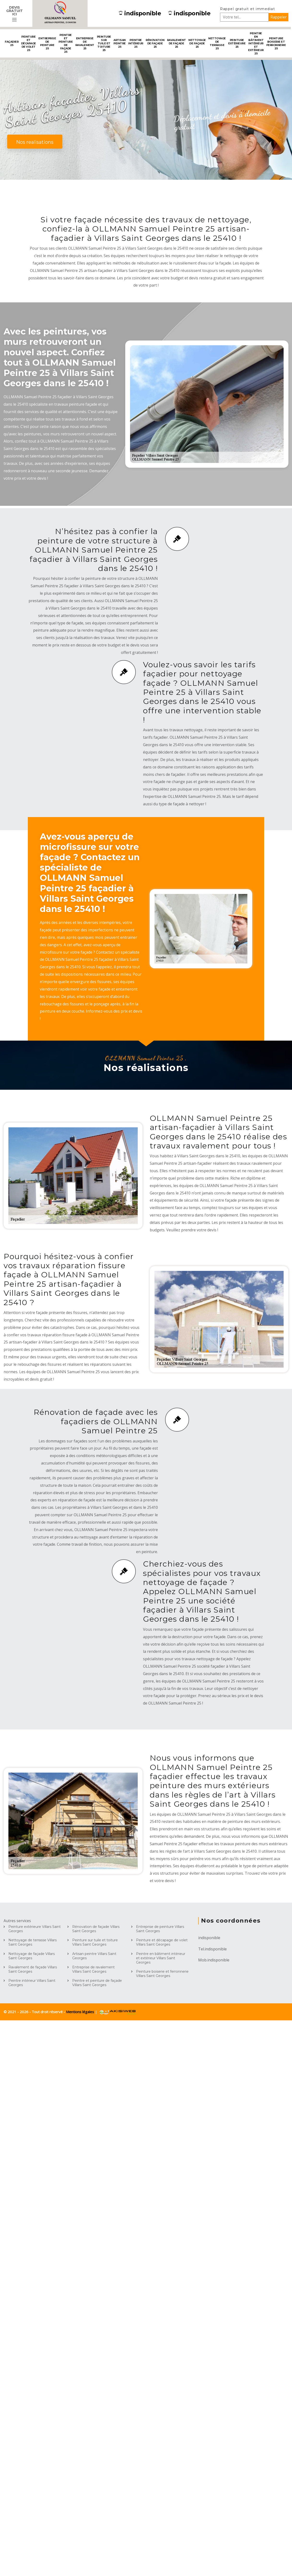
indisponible (140, 13)
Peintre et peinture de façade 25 (66, 43)
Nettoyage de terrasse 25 (217, 43)
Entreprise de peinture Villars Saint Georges (160, 1929)
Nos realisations (35, 142)
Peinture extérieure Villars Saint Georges (34, 1929)
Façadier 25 (11, 43)
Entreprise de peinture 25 (47, 43)
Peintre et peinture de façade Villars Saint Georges (97, 1982)
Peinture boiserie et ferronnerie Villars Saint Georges (162, 1973)
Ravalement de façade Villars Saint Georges (32, 1969)
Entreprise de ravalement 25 (84, 43)
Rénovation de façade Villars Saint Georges (95, 1929)
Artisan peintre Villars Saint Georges (94, 1956)
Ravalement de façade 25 (176, 43)
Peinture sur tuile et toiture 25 (104, 43)
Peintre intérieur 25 (135, 43)
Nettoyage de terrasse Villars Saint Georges (32, 1942)
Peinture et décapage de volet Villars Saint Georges (162, 1942)
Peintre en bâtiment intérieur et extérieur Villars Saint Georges (160, 1958)
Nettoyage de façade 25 (197, 43)
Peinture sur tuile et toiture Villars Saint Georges (95, 1942)
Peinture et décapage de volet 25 (28, 43)
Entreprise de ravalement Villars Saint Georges (93, 1969)
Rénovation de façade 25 (155, 43)
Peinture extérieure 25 (236, 43)
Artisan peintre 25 (119, 43)
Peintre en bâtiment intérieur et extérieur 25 (256, 43)
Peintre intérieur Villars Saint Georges (31, 1982)
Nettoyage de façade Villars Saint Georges (31, 1956)
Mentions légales (80, 2011)
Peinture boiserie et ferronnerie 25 (276, 43)
